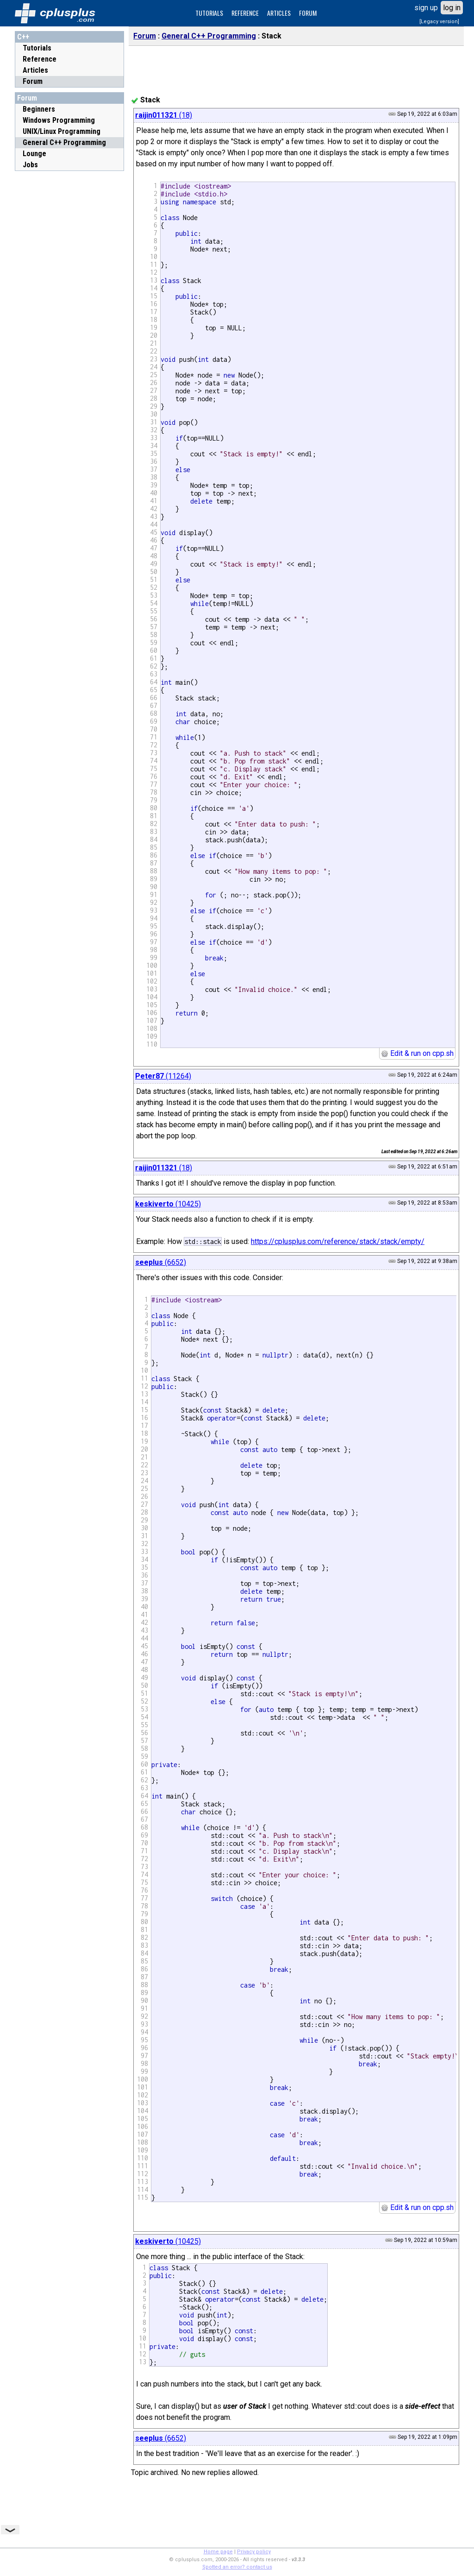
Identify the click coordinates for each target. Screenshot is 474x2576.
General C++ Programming (209, 36)
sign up (426, 7)
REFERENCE (245, 13)
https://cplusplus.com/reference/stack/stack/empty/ (337, 1241)
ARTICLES (279, 13)
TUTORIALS (209, 13)
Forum (33, 81)
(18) (163, 115)
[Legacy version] (439, 22)
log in (452, 7)
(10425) (168, 1204)
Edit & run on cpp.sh (417, 1053)
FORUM (308, 13)
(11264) (163, 1076)
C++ (23, 36)
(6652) (160, 1262)
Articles (35, 70)
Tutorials (37, 48)
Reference (39, 59)
